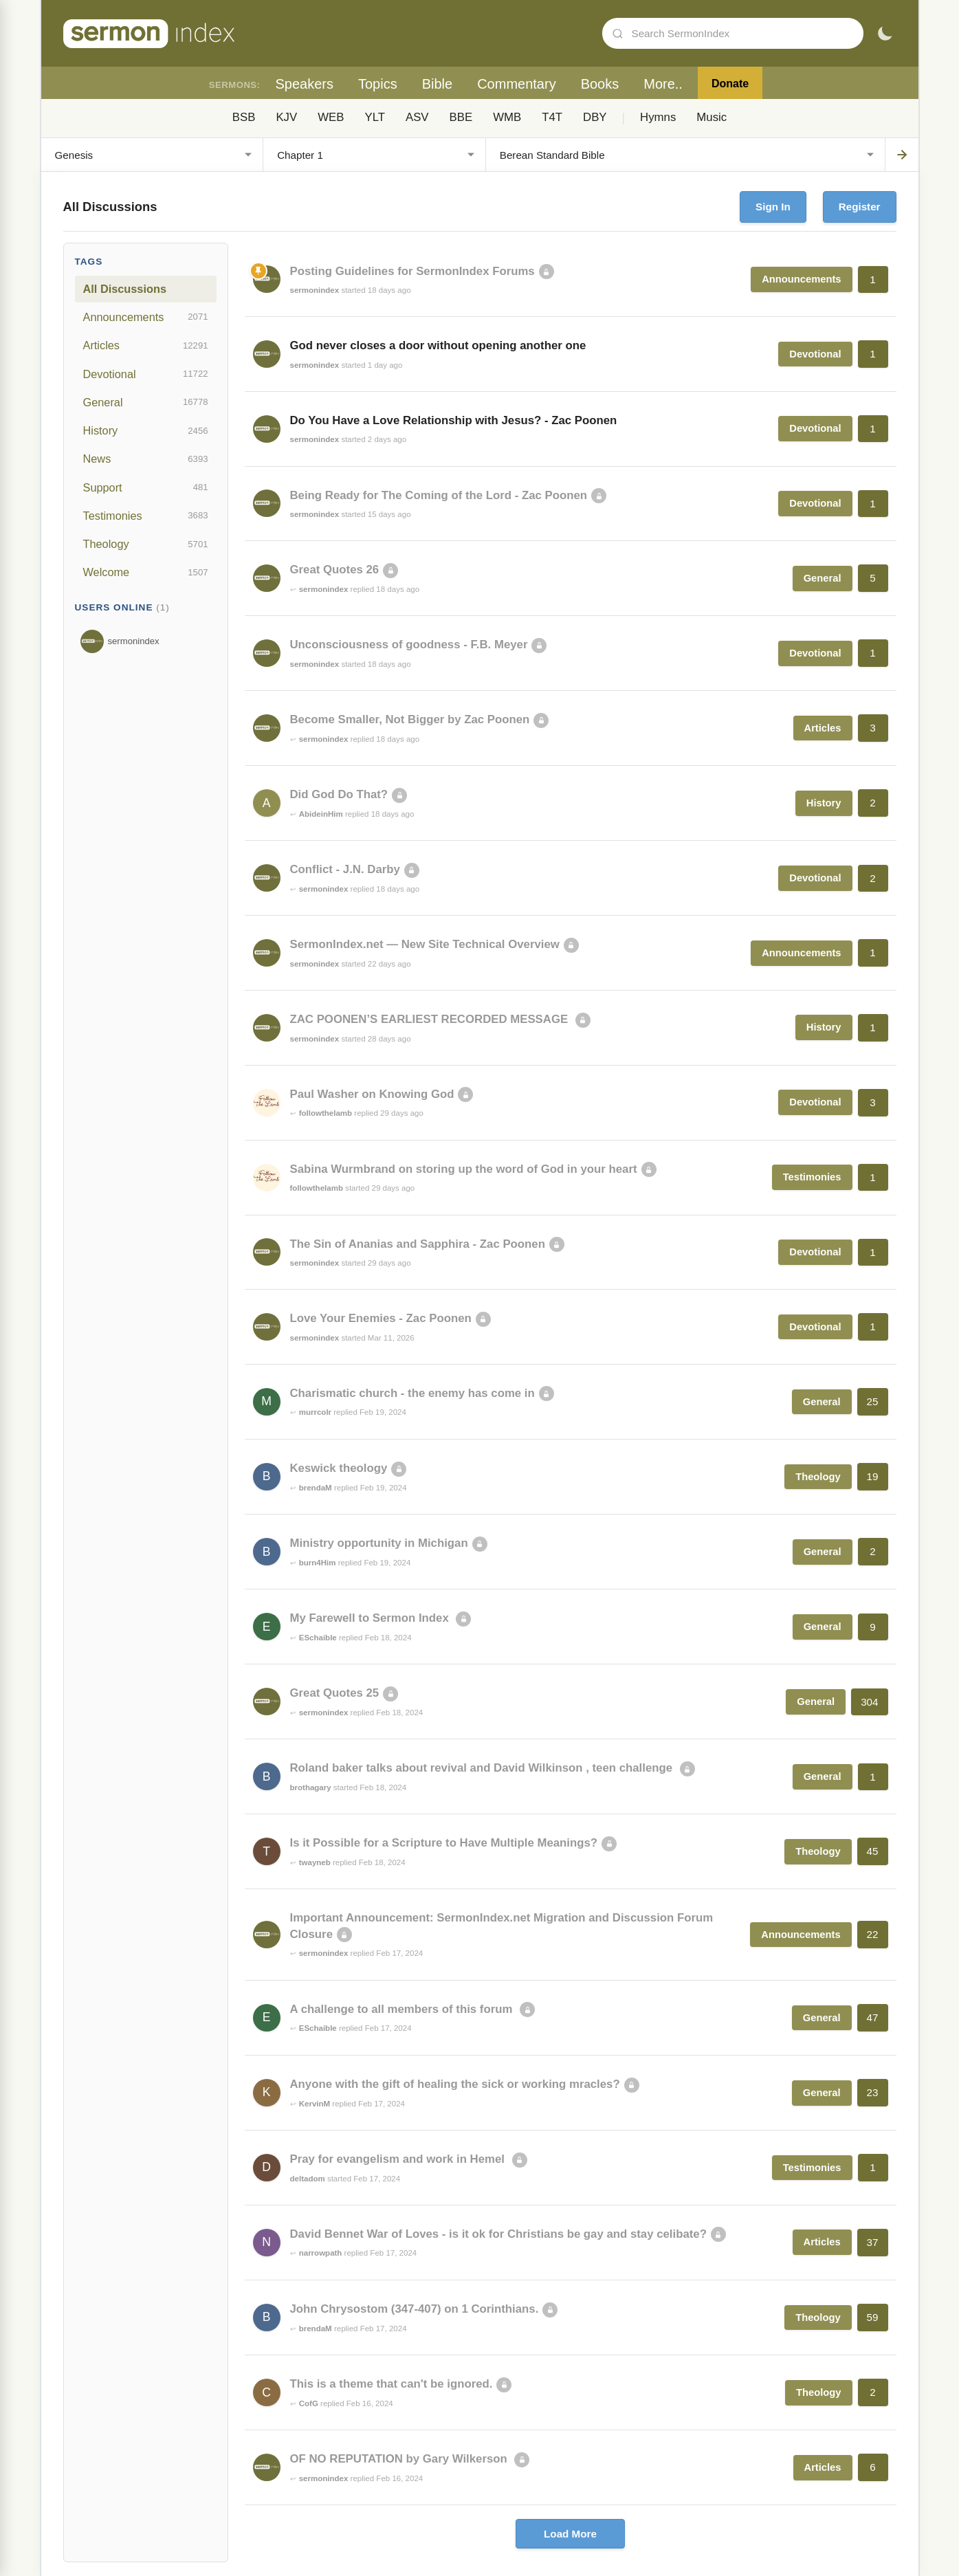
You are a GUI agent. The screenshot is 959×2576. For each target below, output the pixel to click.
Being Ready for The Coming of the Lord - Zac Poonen (439, 495)
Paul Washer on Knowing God (372, 1094)
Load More (570, 2534)
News (145, 459)
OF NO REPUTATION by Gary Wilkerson (400, 2458)
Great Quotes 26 (334, 569)
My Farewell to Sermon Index (371, 1618)
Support (145, 487)
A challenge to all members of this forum (403, 2009)
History (145, 431)
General (145, 402)
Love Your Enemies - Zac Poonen (381, 1318)
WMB (507, 117)
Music (711, 117)
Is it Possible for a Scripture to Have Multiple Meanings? (444, 1842)
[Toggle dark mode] (884, 33)
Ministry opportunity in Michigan (379, 1543)
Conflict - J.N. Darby (345, 869)
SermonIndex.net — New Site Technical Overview (425, 944)
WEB (331, 117)
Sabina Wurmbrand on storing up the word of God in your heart (463, 1169)
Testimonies (145, 515)
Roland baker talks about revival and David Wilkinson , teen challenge (483, 1767)
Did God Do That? (339, 794)
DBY (595, 117)
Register (860, 206)
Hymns (658, 117)
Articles (145, 346)
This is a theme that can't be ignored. (391, 2383)
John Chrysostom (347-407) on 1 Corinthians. (414, 2308)
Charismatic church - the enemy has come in (412, 1393)
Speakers (304, 83)
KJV (286, 117)
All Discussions (124, 289)
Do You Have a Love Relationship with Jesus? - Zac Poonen (453, 420)
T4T (552, 117)
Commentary (516, 83)
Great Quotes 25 (334, 1692)
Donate (730, 83)
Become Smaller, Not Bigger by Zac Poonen (410, 719)
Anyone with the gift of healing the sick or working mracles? (455, 2084)
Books (600, 83)
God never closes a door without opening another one (438, 345)
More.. (663, 83)
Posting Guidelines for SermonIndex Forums (412, 271)
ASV (417, 117)
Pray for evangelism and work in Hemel (399, 2159)
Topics (377, 83)
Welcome (145, 573)
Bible (437, 83)
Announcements (145, 317)
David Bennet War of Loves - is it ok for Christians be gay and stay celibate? (498, 2234)
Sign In (773, 206)
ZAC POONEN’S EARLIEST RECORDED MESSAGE (430, 1019)
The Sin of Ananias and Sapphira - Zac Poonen (417, 1244)
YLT (374, 117)
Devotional (145, 374)
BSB (244, 117)
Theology (145, 544)
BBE (461, 117)
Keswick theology (339, 1468)
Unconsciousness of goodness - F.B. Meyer (409, 644)
